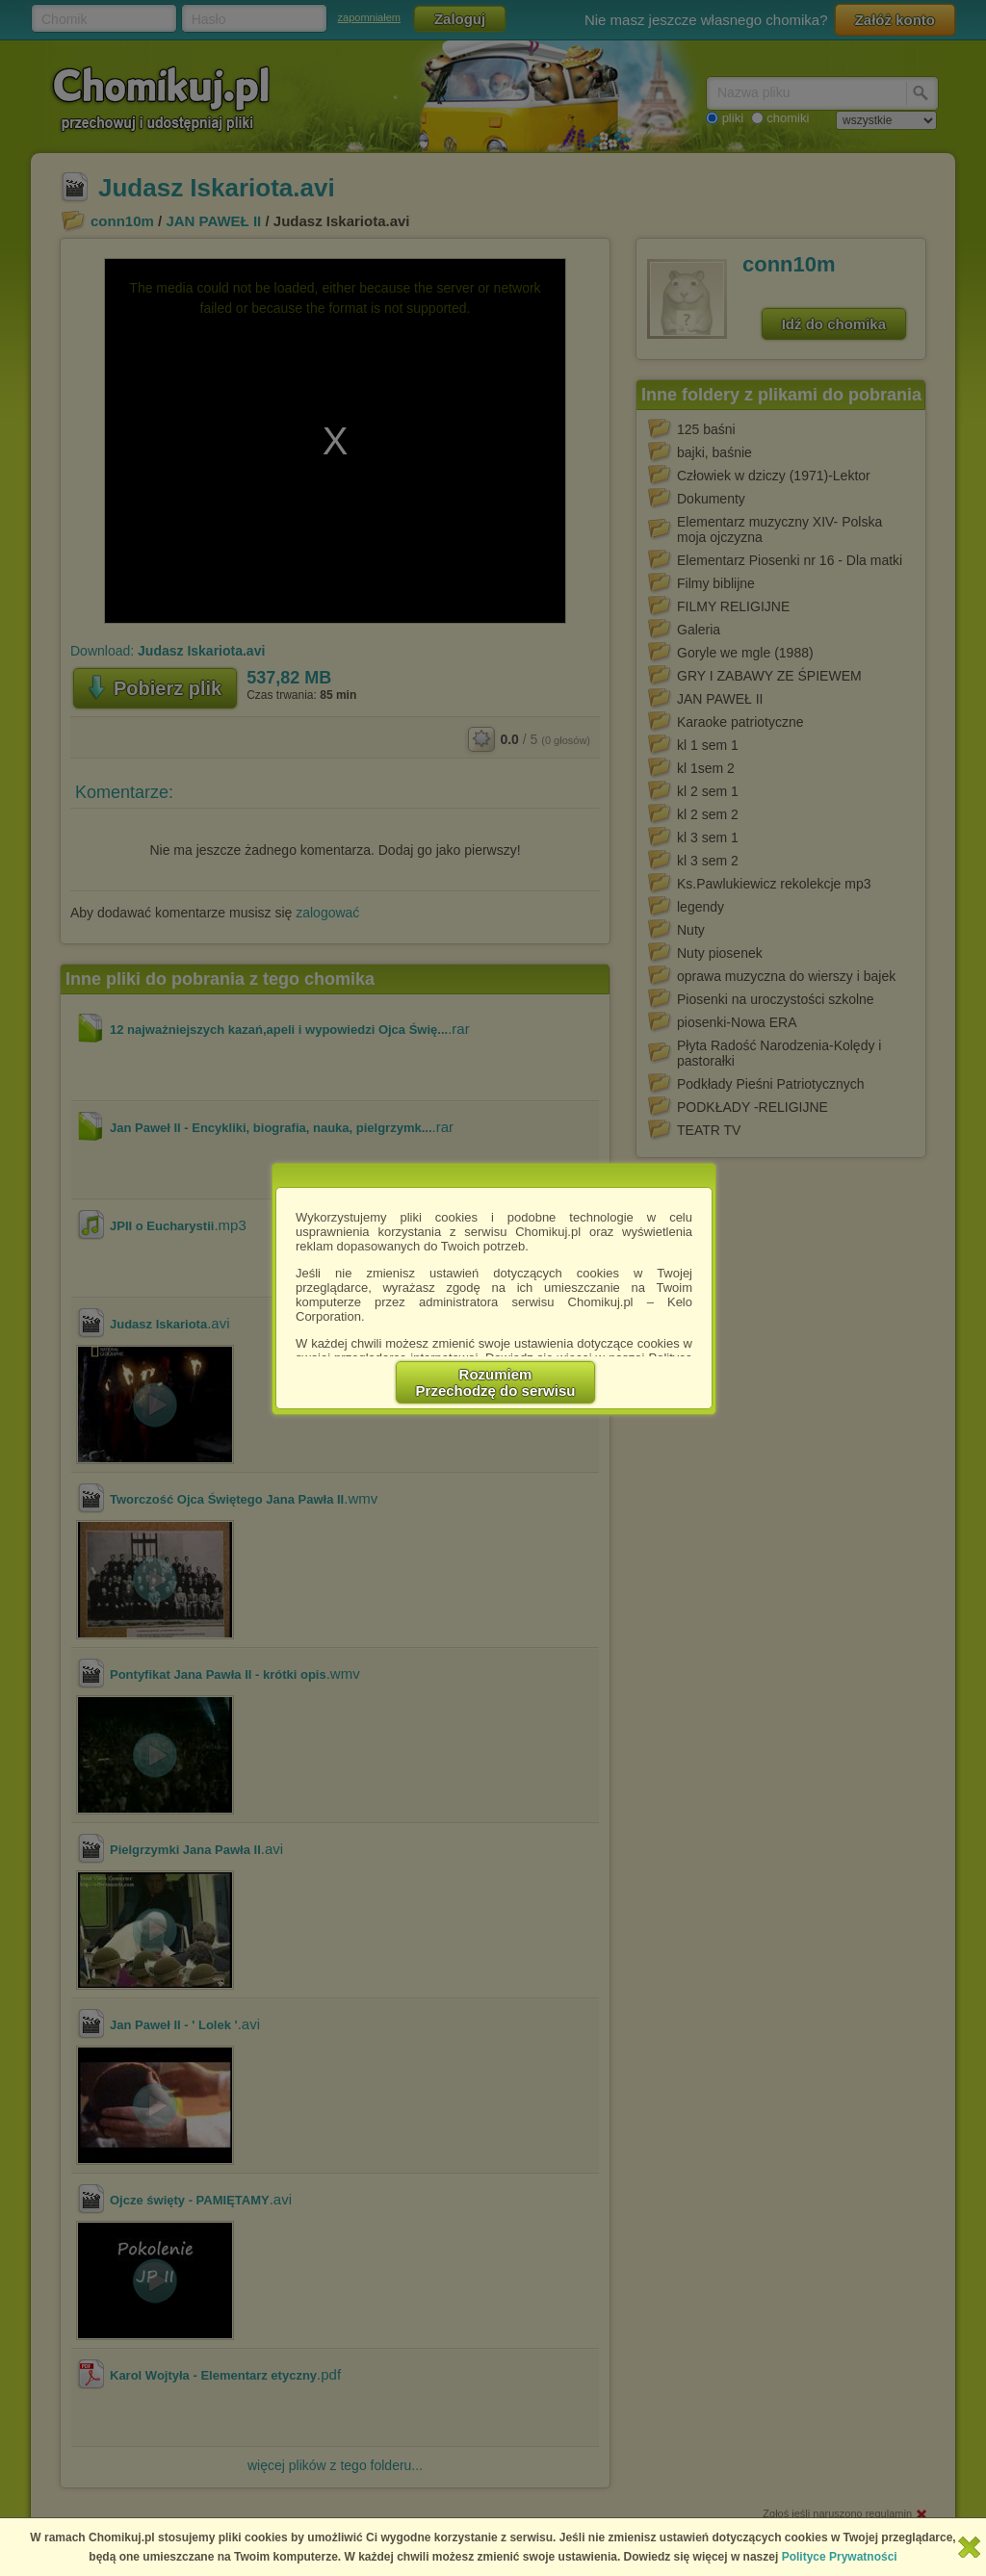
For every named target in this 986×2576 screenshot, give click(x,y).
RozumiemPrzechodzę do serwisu (496, 1382)
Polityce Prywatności (839, 2556)
